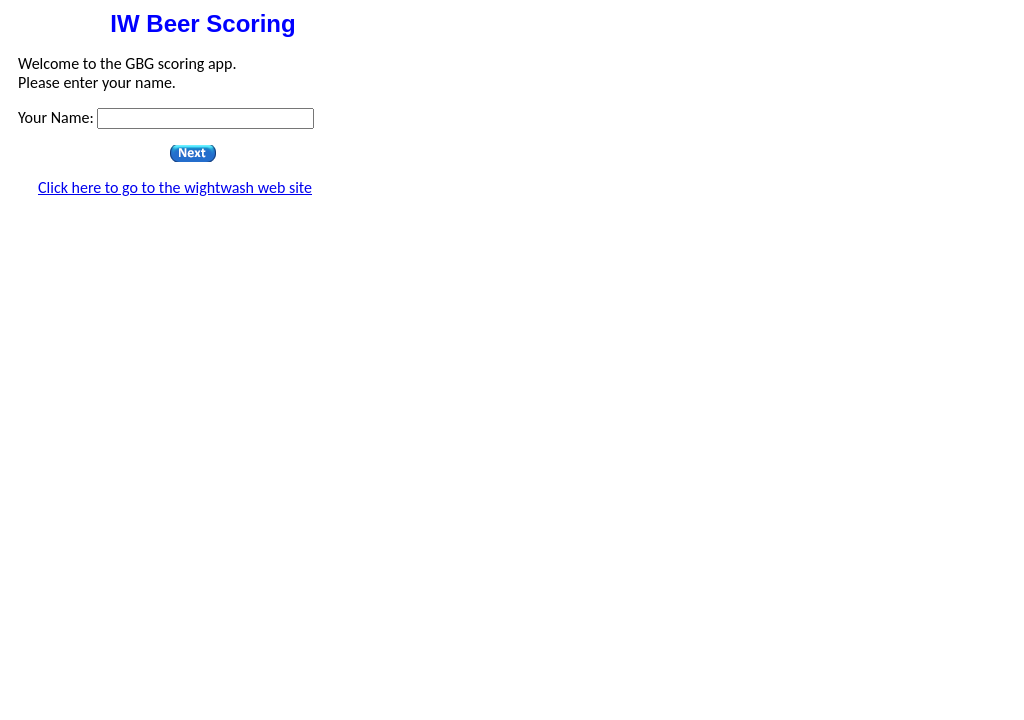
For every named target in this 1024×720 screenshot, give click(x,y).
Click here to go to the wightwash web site (175, 187)
